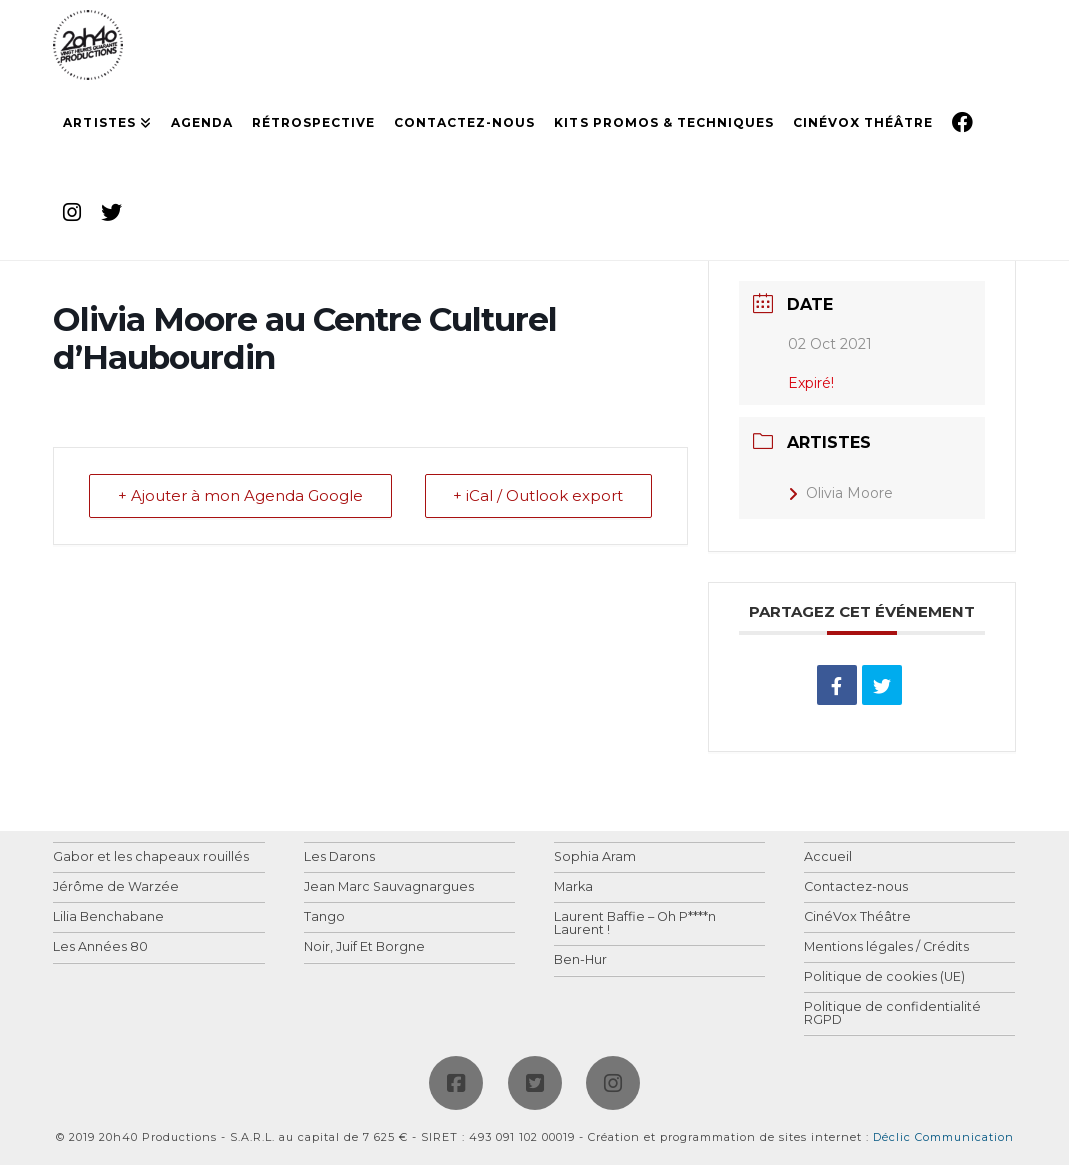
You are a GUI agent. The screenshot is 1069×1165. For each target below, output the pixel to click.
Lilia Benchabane (108, 917)
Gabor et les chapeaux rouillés (151, 857)
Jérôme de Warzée (116, 887)
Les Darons (339, 857)
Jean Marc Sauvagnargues (389, 887)
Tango (324, 917)
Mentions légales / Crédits (886, 947)
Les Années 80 (100, 947)
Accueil (828, 857)
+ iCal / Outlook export (538, 496)
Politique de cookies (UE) (884, 977)
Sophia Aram (595, 857)
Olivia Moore (840, 493)
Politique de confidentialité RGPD (892, 1013)
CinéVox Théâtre (857, 917)
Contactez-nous (856, 887)
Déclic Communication (943, 1137)
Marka (573, 887)
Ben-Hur (580, 960)
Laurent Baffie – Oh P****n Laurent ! (635, 923)
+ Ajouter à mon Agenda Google (240, 496)
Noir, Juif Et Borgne (364, 947)
